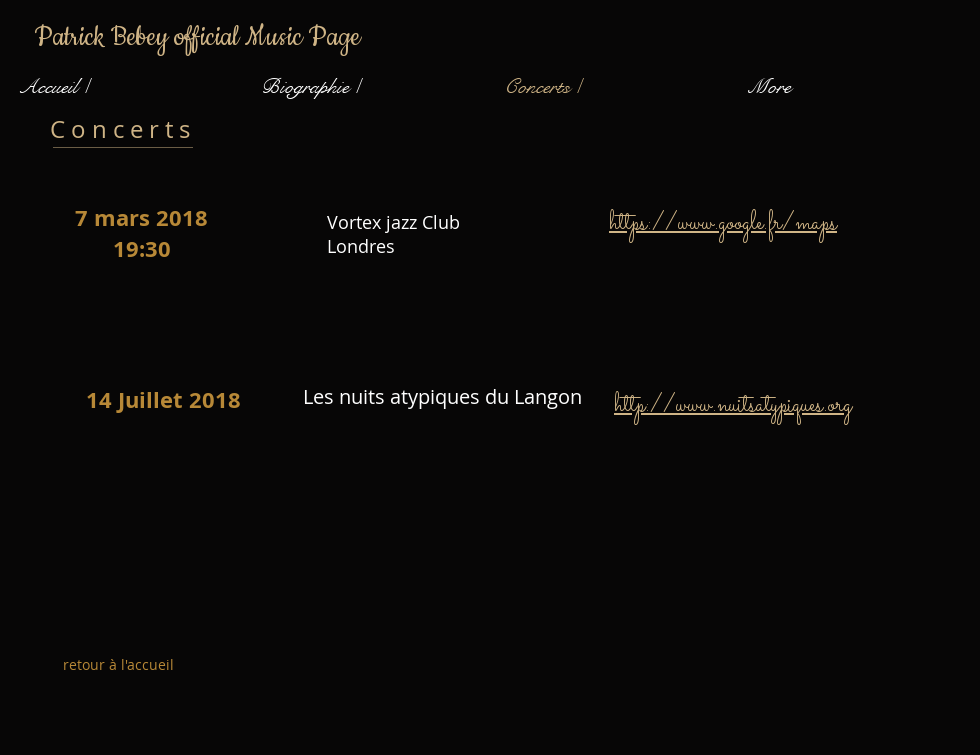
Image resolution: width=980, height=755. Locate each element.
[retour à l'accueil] (118, 665)
